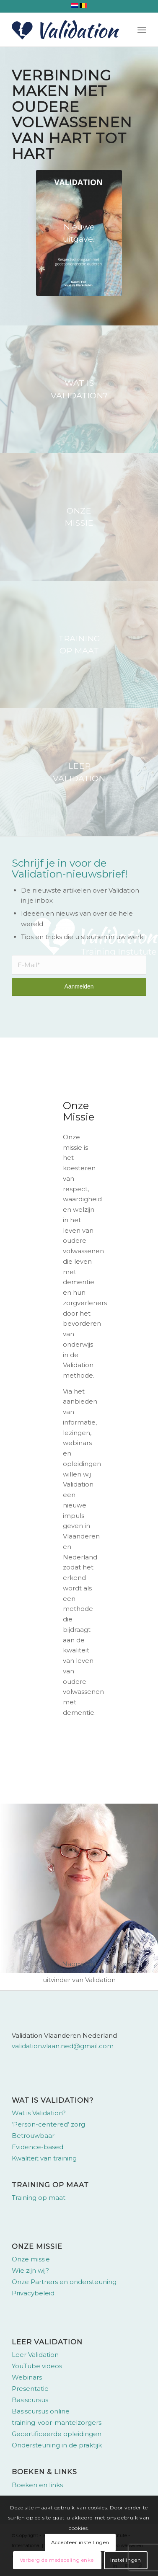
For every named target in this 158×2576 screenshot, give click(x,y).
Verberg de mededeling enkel (57, 2560)
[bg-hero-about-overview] (79, 645)
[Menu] (141, 30)
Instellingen (125, 2560)
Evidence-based (37, 2147)
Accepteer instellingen (80, 2542)
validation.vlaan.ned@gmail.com (63, 2046)
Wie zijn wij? (30, 2270)
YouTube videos (37, 2366)
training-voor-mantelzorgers (56, 2422)
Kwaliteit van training (44, 2158)
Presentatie (30, 2389)
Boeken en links (37, 2485)
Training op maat (38, 2198)
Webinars (27, 2377)
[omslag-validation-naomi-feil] (79, 233)
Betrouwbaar (33, 2136)
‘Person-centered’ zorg (48, 2124)
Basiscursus (30, 2400)
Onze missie (31, 2259)
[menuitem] (141, 30)
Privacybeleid (33, 2293)
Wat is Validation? (39, 2113)
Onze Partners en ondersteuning (64, 2282)
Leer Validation (35, 2355)
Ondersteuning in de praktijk (57, 2445)
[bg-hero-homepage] (79, 772)
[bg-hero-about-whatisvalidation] (79, 517)
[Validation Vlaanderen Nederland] (65, 29)
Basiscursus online (41, 2411)
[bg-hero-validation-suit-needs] (79, 389)
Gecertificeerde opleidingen (56, 2434)
